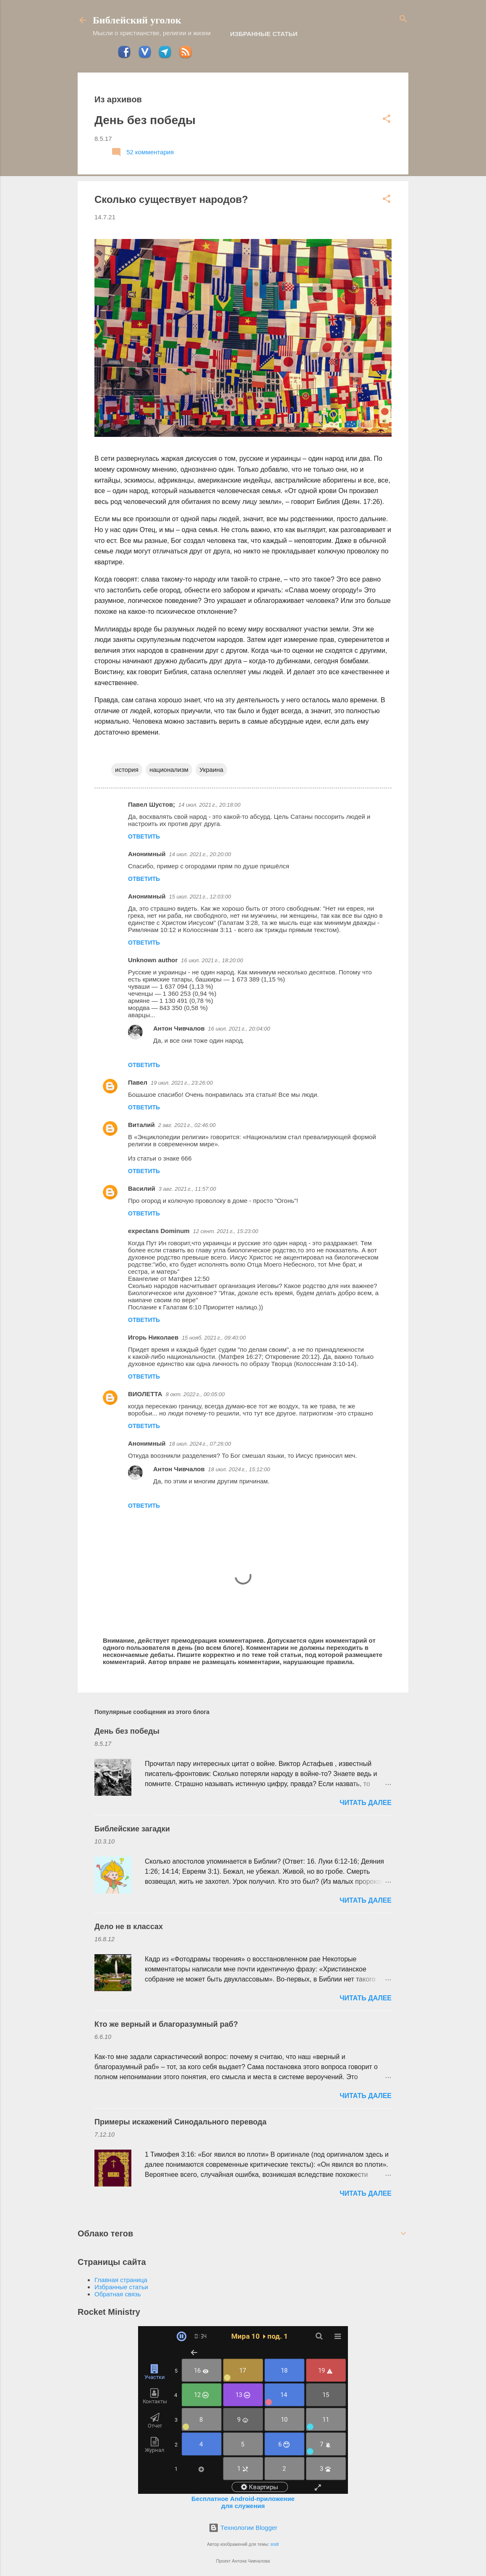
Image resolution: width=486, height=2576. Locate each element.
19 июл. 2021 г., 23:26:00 (182, 1083)
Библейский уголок (137, 20)
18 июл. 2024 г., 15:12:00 (239, 1469)
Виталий (141, 1124)
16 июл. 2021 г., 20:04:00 (239, 1029)
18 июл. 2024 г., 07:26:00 (200, 1444)
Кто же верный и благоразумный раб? (166, 2024)
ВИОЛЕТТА (145, 1393)
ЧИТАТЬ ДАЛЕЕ (366, 1802)
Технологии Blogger (243, 2527)
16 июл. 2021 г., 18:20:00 (212, 960)
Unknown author (153, 959)
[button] (386, 119)
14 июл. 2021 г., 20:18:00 (209, 805)
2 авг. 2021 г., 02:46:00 (187, 1125)
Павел (137, 1082)
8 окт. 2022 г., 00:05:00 (195, 1394)
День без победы (145, 120)
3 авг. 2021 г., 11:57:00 (187, 1189)
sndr (274, 2544)
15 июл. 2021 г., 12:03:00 (200, 896)
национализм (168, 769)
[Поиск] (403, 19)
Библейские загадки (132, 1829)
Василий (141, 1188)
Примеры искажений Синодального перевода (180, 2122)
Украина (211, 769)
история (126, 769)
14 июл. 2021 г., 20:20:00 (200, 854)
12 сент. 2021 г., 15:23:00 (225, 1231)
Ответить (144, 836)
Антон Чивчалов (179, 1028)
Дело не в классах (128, 1926)
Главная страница (120, 2279)
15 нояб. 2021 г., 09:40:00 (214, 1338)
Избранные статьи (264, 33)
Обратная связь (117, 2294)
